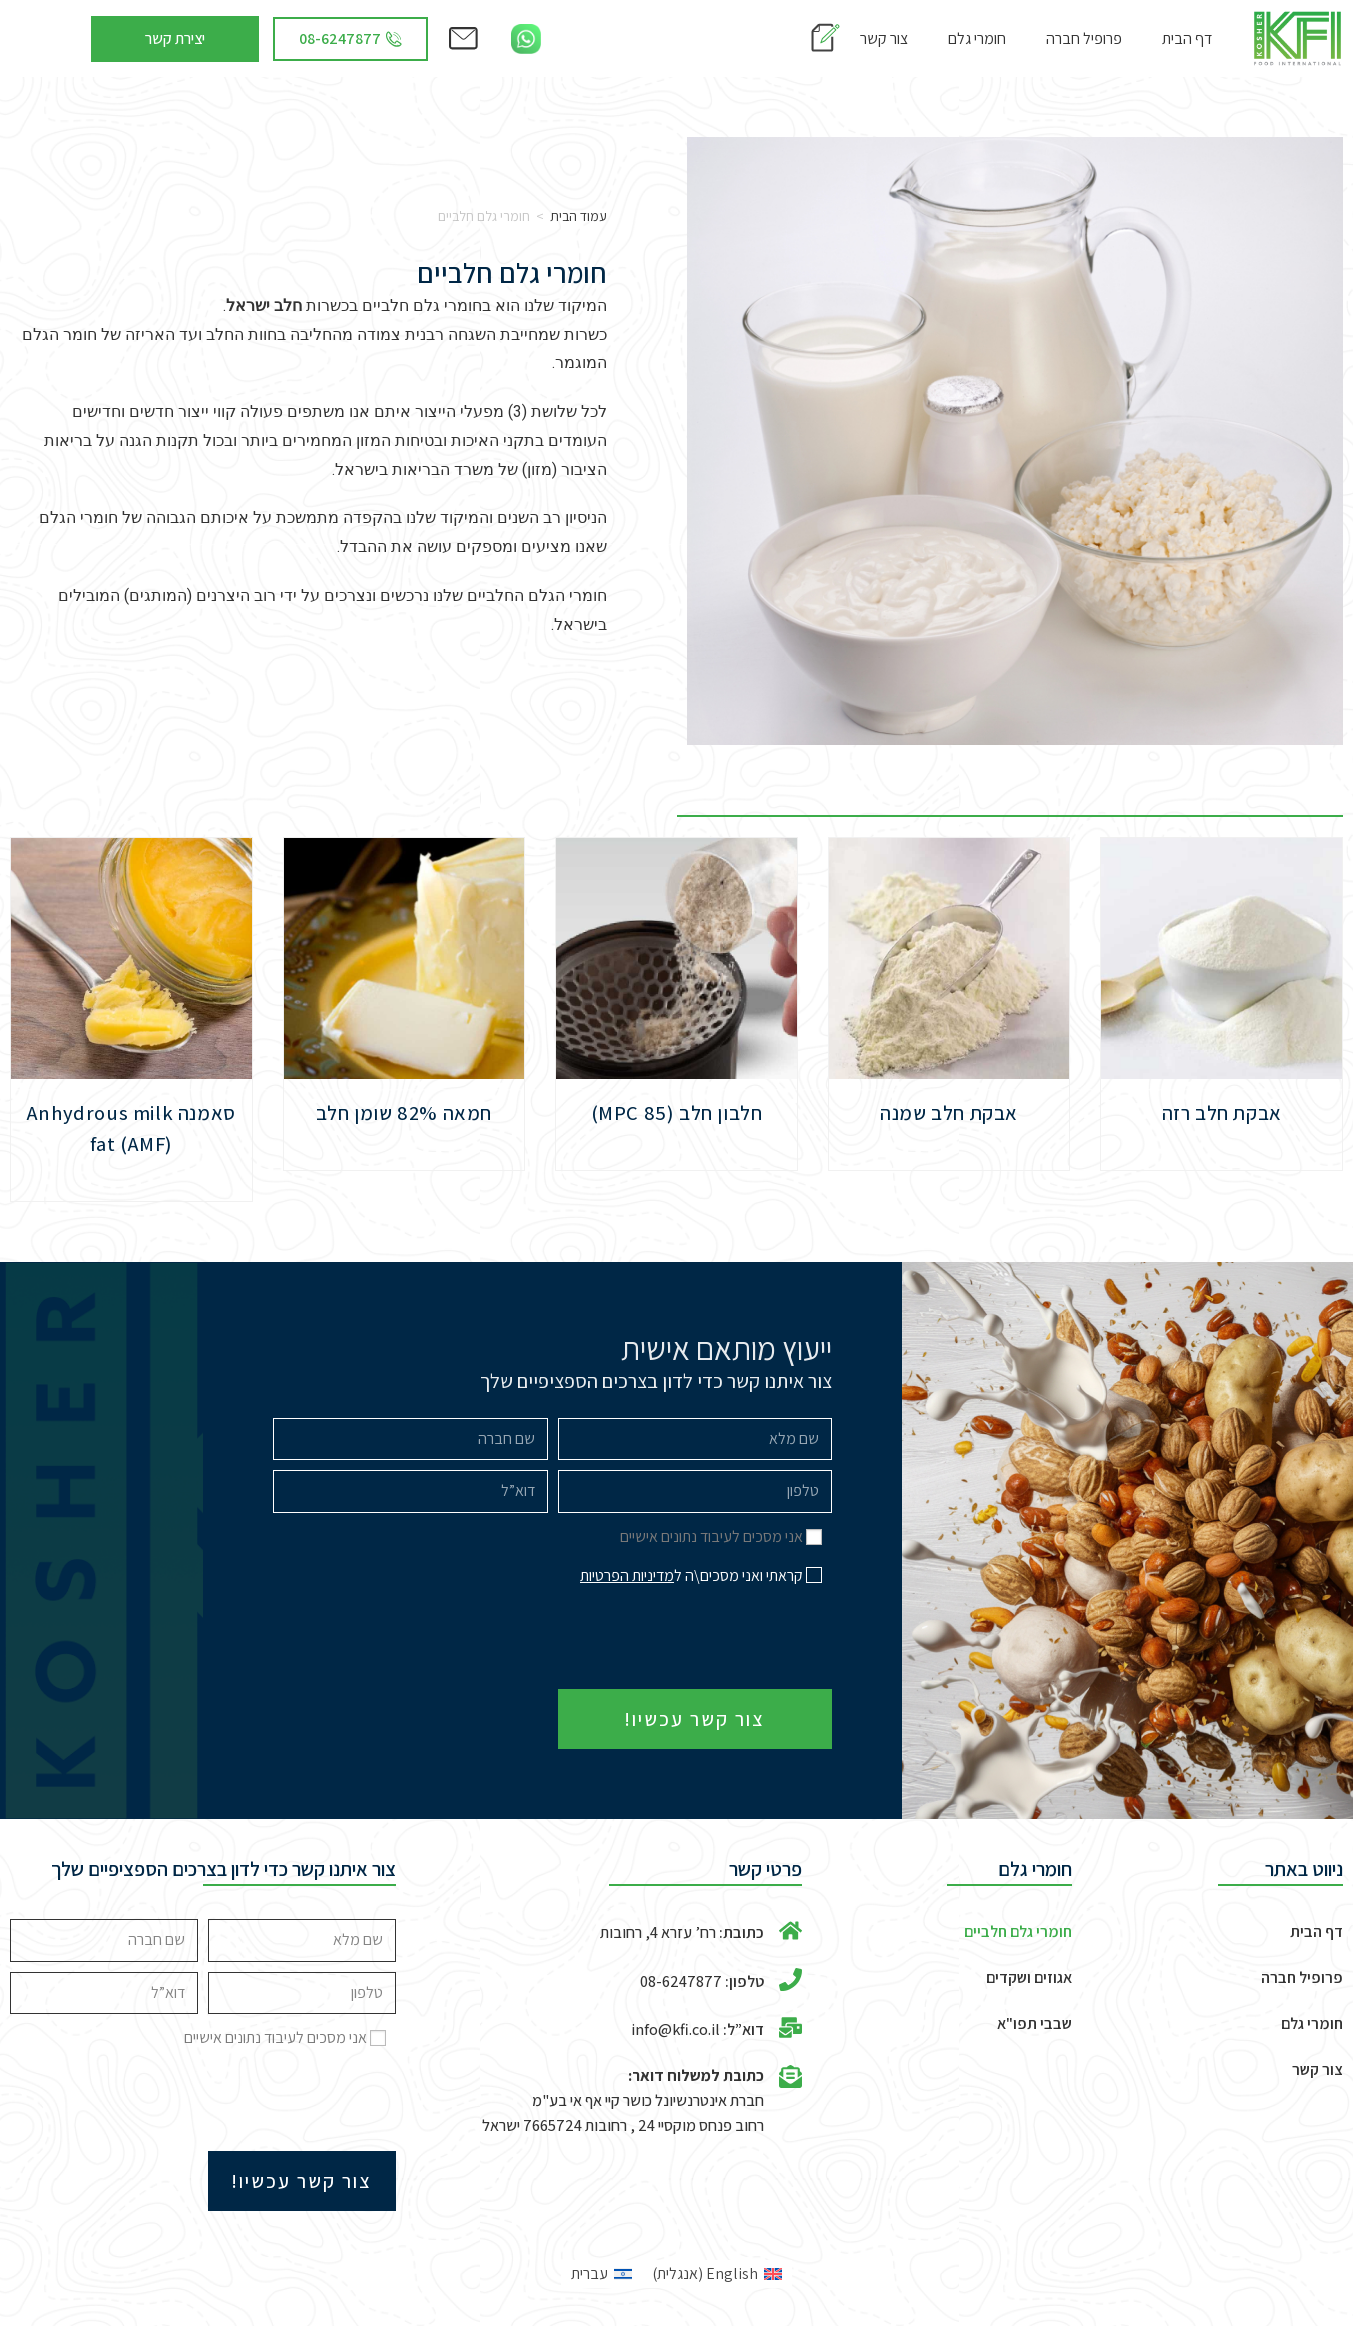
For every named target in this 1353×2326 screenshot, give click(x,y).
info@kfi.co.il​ (675, 2029)
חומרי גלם (977, 38)
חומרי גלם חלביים (1018, 1931)
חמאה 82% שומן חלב (403, 1113)
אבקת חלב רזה (1221, 1113)
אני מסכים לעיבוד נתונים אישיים (711, 1536)
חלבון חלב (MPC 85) (676, 1113)
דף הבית (1187, 38)
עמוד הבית (578, 216)
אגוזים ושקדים (1029, 1977)
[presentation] (680, 1640)
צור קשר (884, 38)
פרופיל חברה (1084, 38)
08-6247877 (681, 1981)
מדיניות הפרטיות (627, 1575)
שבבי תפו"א (1034, 2023)
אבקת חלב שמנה (949, 1113)
